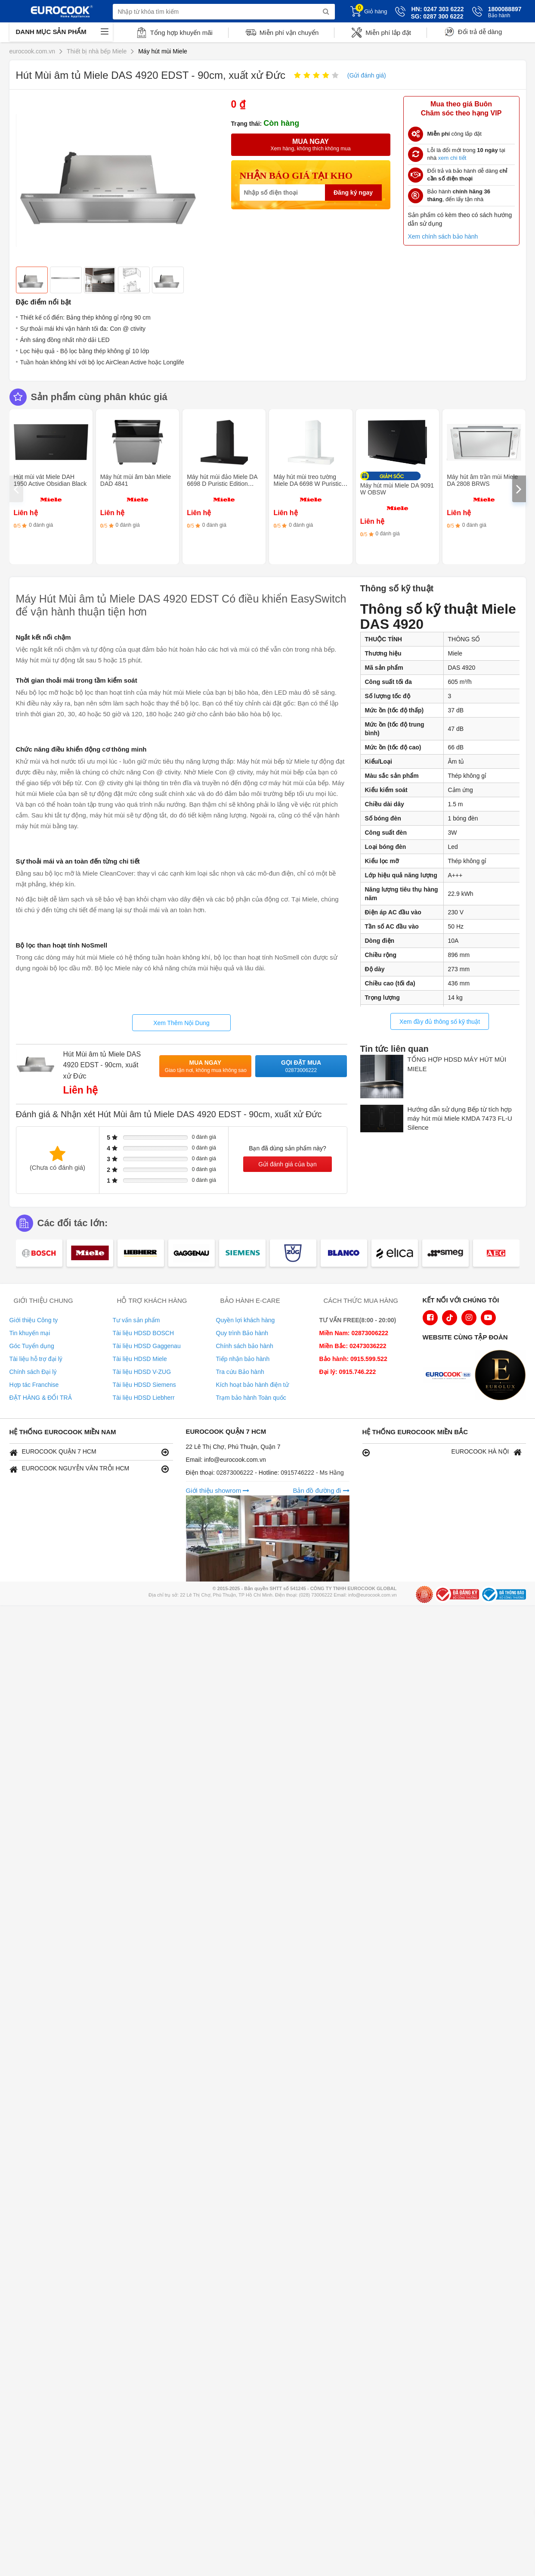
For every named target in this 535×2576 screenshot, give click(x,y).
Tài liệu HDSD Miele (140, 1358)
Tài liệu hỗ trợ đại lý (35, 1358)
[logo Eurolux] (502, 1376)
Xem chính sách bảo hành (443, 236)
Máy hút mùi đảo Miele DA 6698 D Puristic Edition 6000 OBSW (222, 483)
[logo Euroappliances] (450, 1376)
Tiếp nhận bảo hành (243, 1358)
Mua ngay (206, 1066)
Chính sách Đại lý (33, 1371)
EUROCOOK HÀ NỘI (442, 1452)
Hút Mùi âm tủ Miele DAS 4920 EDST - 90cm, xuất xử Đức (102, 1065)
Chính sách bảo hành (244, 1345)
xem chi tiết (452, 158)
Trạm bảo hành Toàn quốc (251, 1397)
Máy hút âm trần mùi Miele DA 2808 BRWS (482, 480)
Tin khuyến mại (29, 1333)
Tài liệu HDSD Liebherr (144, 1397)
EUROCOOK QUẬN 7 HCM (89, 1452)
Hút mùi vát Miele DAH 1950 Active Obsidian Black (50, 480)
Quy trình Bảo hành (242, 1333)
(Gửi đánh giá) (366, 75)
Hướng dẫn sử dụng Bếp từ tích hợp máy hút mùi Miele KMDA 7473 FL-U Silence (460, 1118)
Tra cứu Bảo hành (240, 1371)
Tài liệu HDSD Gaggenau (147, 1345)
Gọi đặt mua (301, 1066)
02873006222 (235, 1472)
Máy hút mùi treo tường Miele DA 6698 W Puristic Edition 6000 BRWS (307, 483)
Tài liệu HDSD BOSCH (143, 1333)
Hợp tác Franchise (34, 1384)
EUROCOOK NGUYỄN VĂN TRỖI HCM (89, 1469)
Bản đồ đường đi (321, 1490)
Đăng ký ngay (353, 192)
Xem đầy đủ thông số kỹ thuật (439, 1021)
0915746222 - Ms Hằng (312, 1472)
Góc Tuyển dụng (31, 1345)
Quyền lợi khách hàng (245, 1320)
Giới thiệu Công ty (33, 1320)
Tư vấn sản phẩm (136, 1320)
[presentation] (16, 488)
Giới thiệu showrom (218, 1490)
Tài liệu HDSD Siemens (144, 1384)
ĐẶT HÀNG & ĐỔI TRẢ (40, 1397)
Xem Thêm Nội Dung (181, 1022)
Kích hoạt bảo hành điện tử (252, 1384)
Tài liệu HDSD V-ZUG (142, 1371)
